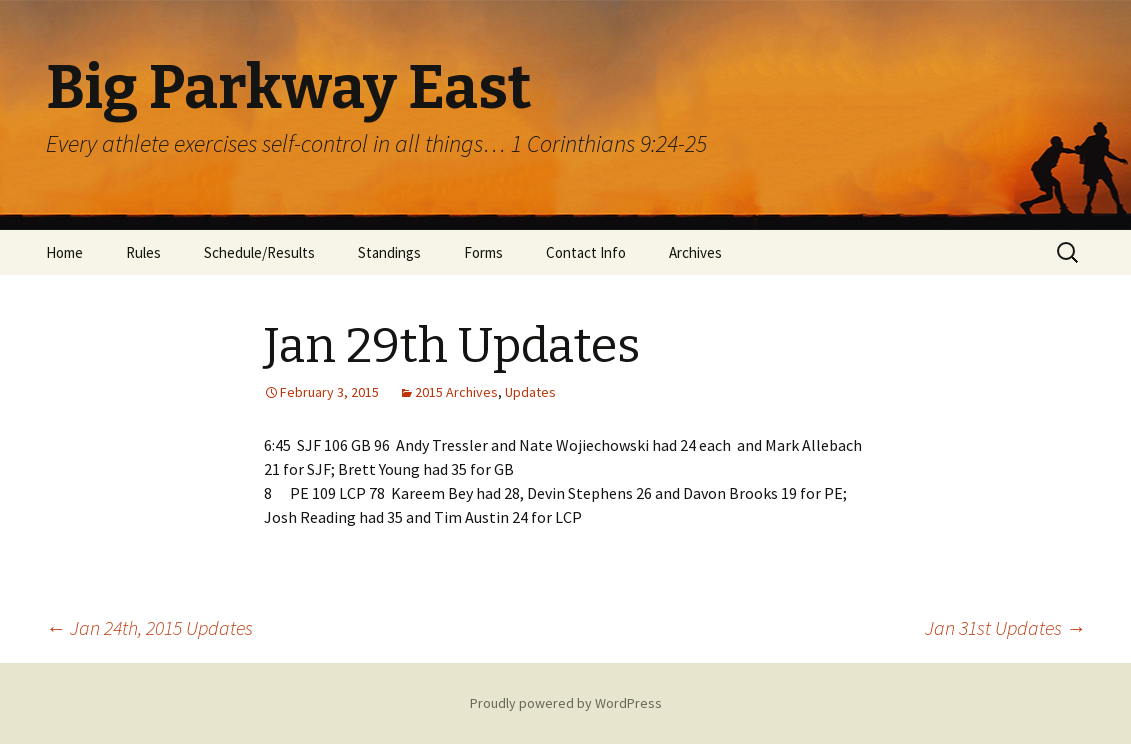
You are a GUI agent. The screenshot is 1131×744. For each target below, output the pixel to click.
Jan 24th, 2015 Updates (149, 627)
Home (64, 252)
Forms (483, 252)
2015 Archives (456, 392)
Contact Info (586, 252)
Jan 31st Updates (1005, 627)
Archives (695, 252)
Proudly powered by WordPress (566, 703)
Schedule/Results (259, 252)
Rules (143, 252)
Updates (530, 392)
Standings (389, 252)
